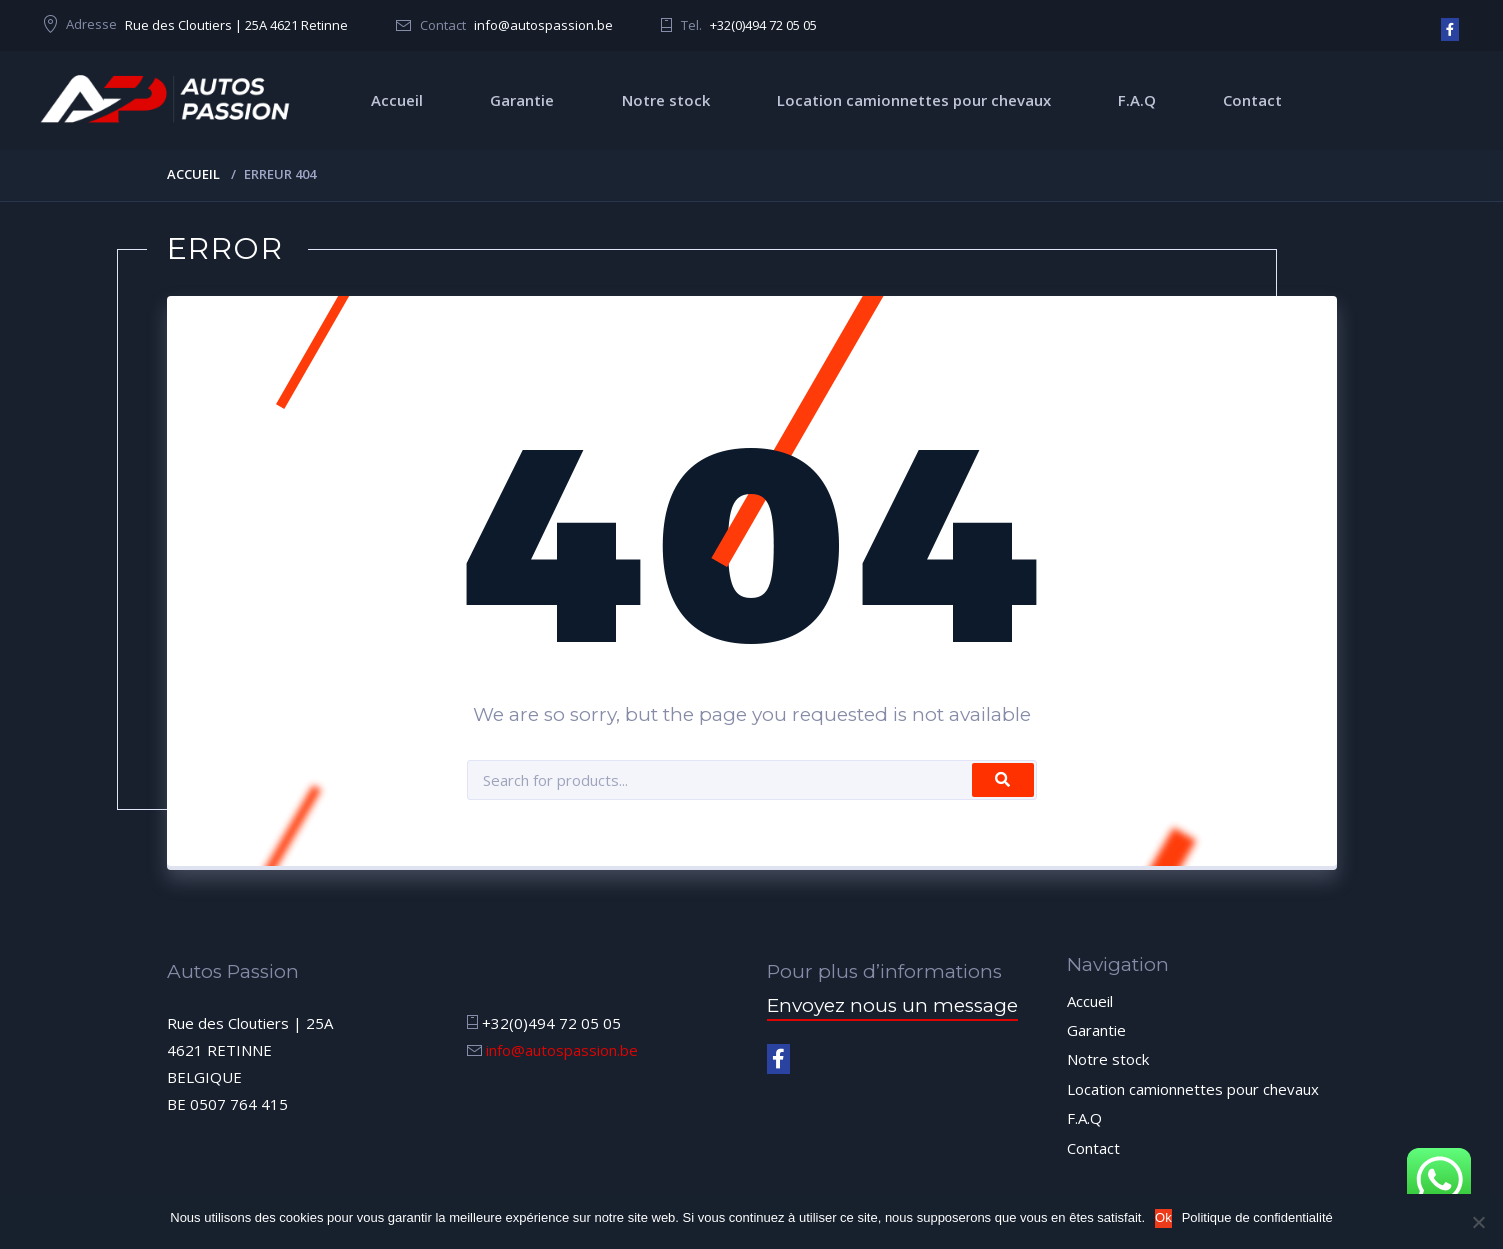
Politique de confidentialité (1257, 1217)
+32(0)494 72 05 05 (763, 25)
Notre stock (666, 100)
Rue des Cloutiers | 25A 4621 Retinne (236, 25)
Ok (1163, 1217)
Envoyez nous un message (892, 1005)
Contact (1252, 100)
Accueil (397, 100)
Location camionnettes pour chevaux (914, 100)
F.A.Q (1137, 100)
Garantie (522, 100)
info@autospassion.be (543, 25)
